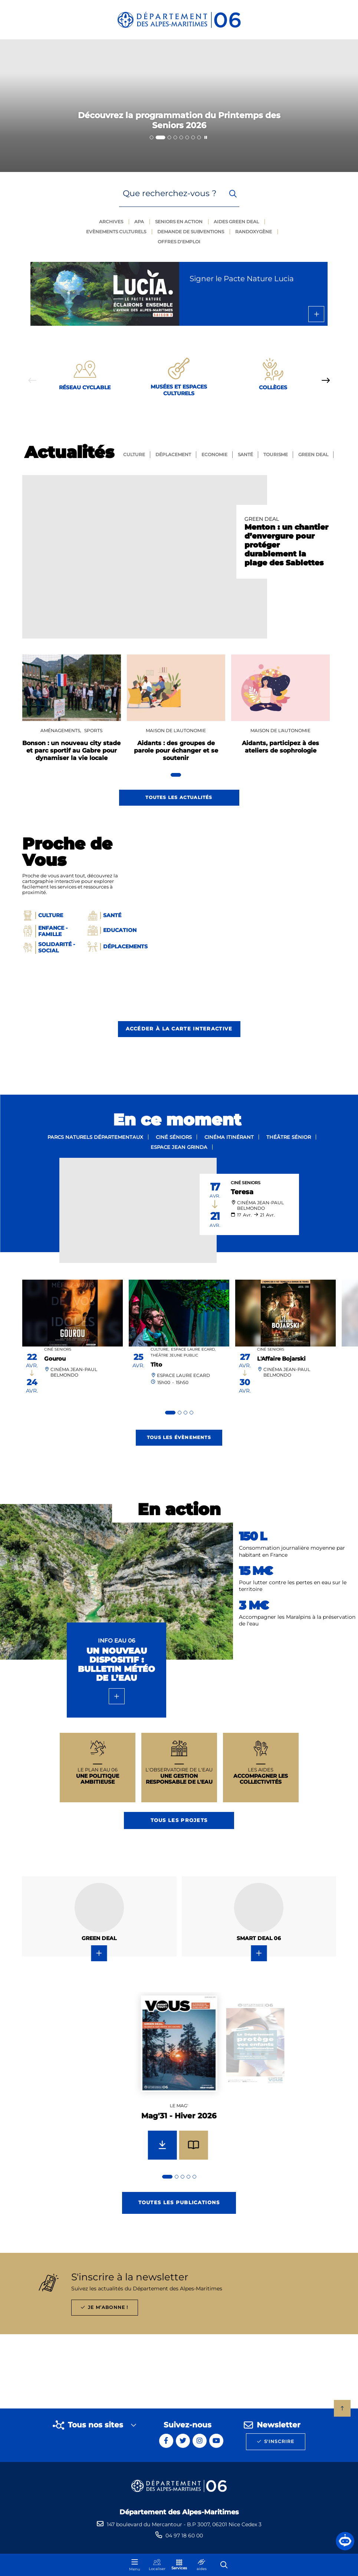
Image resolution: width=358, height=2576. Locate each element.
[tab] (151, 137)
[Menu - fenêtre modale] (135, 2565)
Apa (139, 221)
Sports (93, 730)
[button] (345, 2541)
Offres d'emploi (179, 241)
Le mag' (179, 2105)
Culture (134, 454)
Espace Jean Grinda (179, 1147)
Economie (214, 454)
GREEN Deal (313, 454)
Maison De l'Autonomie (176, 730)
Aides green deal (236, 221)
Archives (111, 221)
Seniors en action (179, 221)
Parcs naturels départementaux (95, 1137)
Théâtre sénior (288, 1137)
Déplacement (173, 454)
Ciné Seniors (245, 1183)
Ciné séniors (174, 1137)
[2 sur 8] (179, 105)
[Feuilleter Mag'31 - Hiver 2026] (193, 2145)
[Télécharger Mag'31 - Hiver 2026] (162, 2145)
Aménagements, (61, 730)
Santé (245, 454)
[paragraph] (144, 557)
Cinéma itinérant (229, 1137)
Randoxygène (253, 231)
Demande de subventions (190, 231)
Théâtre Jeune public (174, 1355)
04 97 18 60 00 (184, 2535)
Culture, (160, 1349)
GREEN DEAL (261, 519)
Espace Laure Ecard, (193, 1349)
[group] (179, 2086)
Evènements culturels (116, 231)
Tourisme (275, 454)
